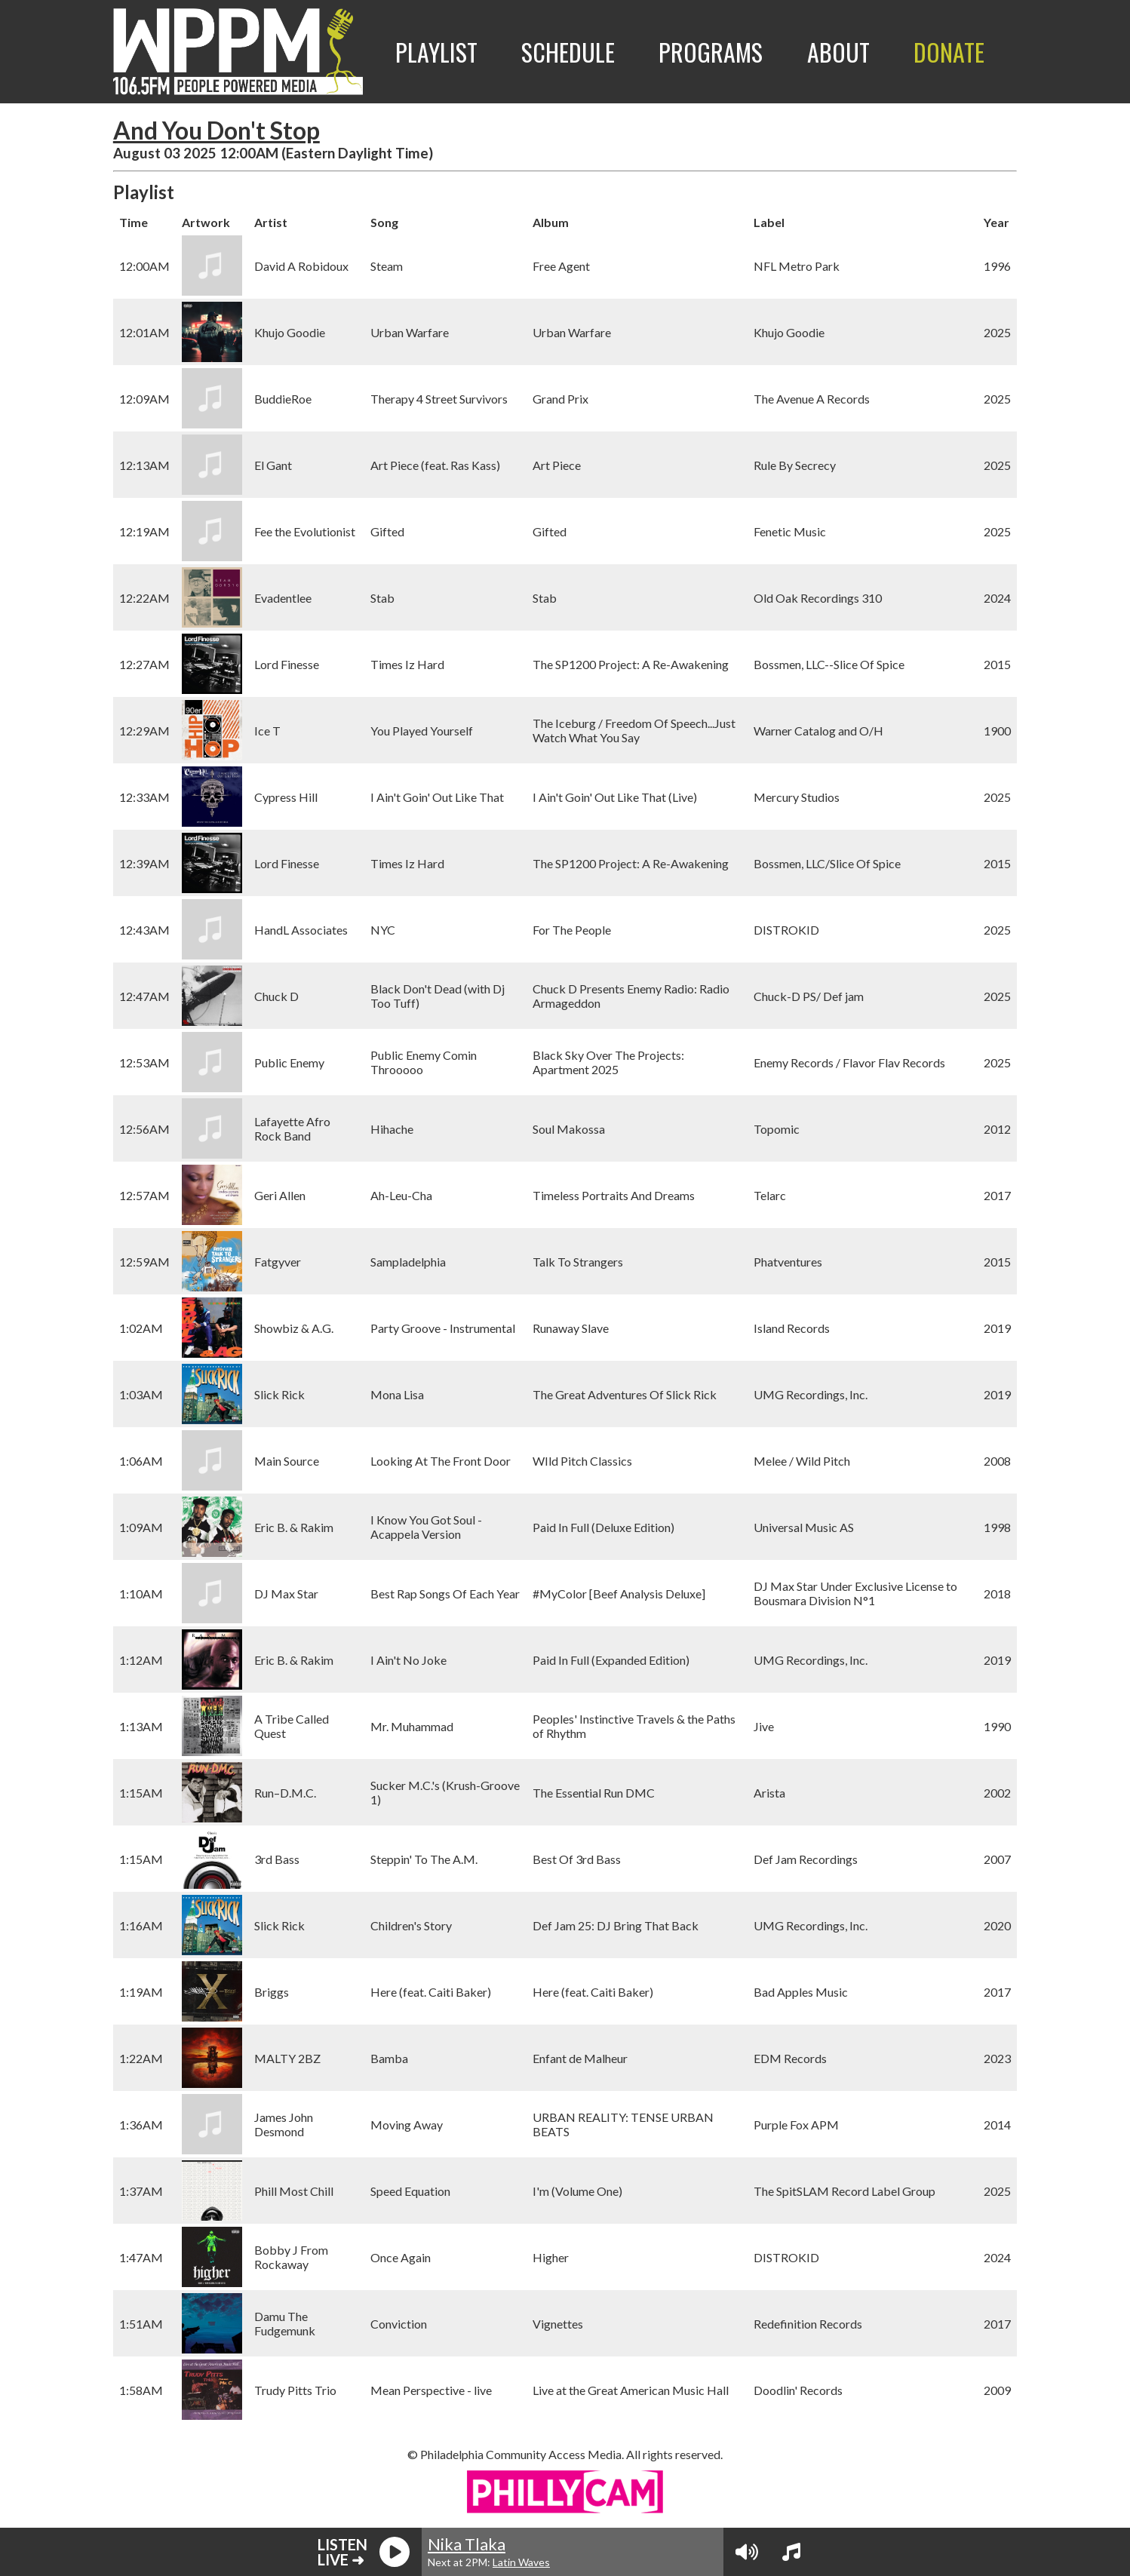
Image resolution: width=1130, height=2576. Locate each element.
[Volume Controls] (746, 2552)
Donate (949, 51)
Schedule (568, 51)
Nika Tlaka (466, 2544)
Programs (711, 51)
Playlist (436, 51)
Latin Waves (521, 2562)
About (838, 51)
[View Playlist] (791, 2552)
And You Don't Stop (216, 130)
